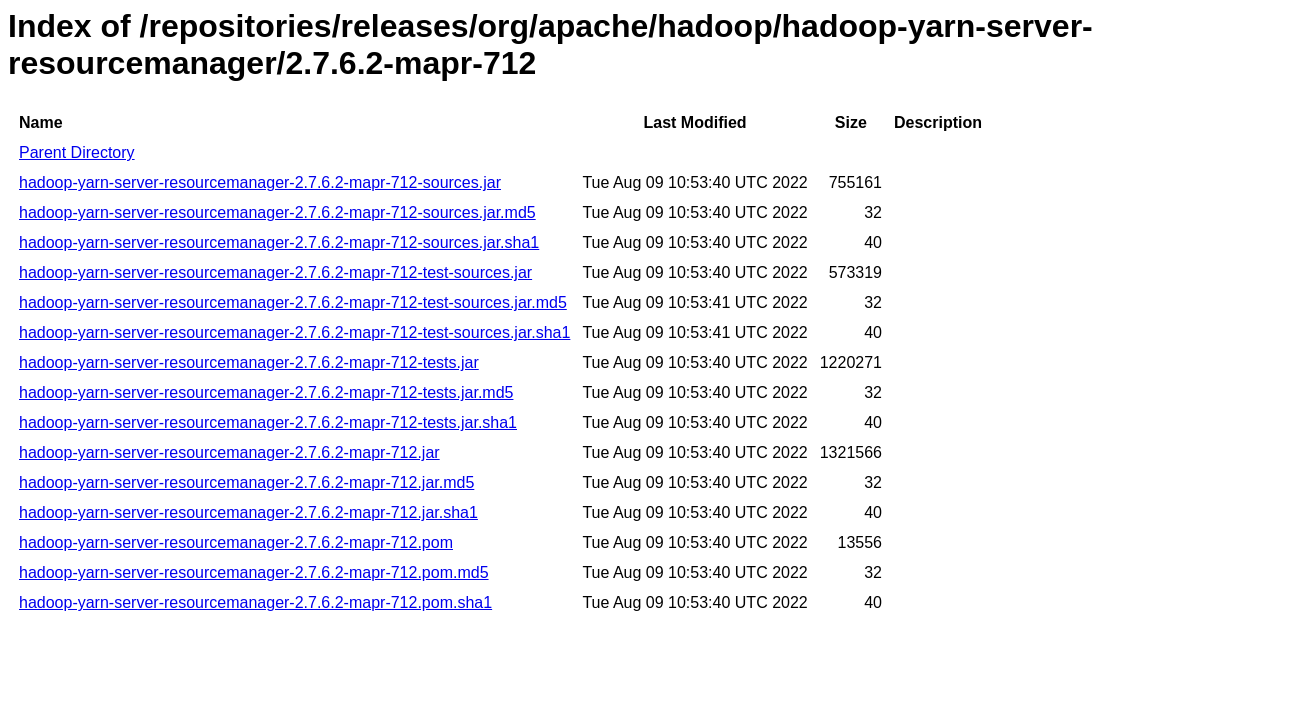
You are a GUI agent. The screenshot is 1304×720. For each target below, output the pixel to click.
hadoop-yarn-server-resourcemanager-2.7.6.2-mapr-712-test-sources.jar (275, 272)
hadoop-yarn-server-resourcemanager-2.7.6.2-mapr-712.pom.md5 (254, 572)
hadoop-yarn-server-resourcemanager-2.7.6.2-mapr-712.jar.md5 (246, 482)
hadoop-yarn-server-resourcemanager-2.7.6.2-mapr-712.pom (236, 542)
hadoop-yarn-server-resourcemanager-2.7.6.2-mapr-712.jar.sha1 (248, 512)
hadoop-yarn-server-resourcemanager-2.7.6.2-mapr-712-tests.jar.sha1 (268, 422)
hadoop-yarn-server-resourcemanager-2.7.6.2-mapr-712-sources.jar (260, 182)
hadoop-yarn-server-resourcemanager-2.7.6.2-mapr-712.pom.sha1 (255, 602)
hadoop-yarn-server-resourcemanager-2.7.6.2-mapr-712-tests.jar (249, 362)
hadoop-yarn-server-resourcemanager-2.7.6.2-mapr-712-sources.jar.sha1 (279, 242)
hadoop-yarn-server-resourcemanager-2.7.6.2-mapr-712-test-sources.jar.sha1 (294, 332)
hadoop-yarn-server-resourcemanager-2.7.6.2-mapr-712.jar (229, 452)
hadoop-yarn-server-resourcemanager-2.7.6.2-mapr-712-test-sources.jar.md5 (293, 302)
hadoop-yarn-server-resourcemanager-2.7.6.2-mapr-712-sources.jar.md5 (277, 212)
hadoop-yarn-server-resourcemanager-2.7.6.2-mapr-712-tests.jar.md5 (266, 392)
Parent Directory (77, 152)
